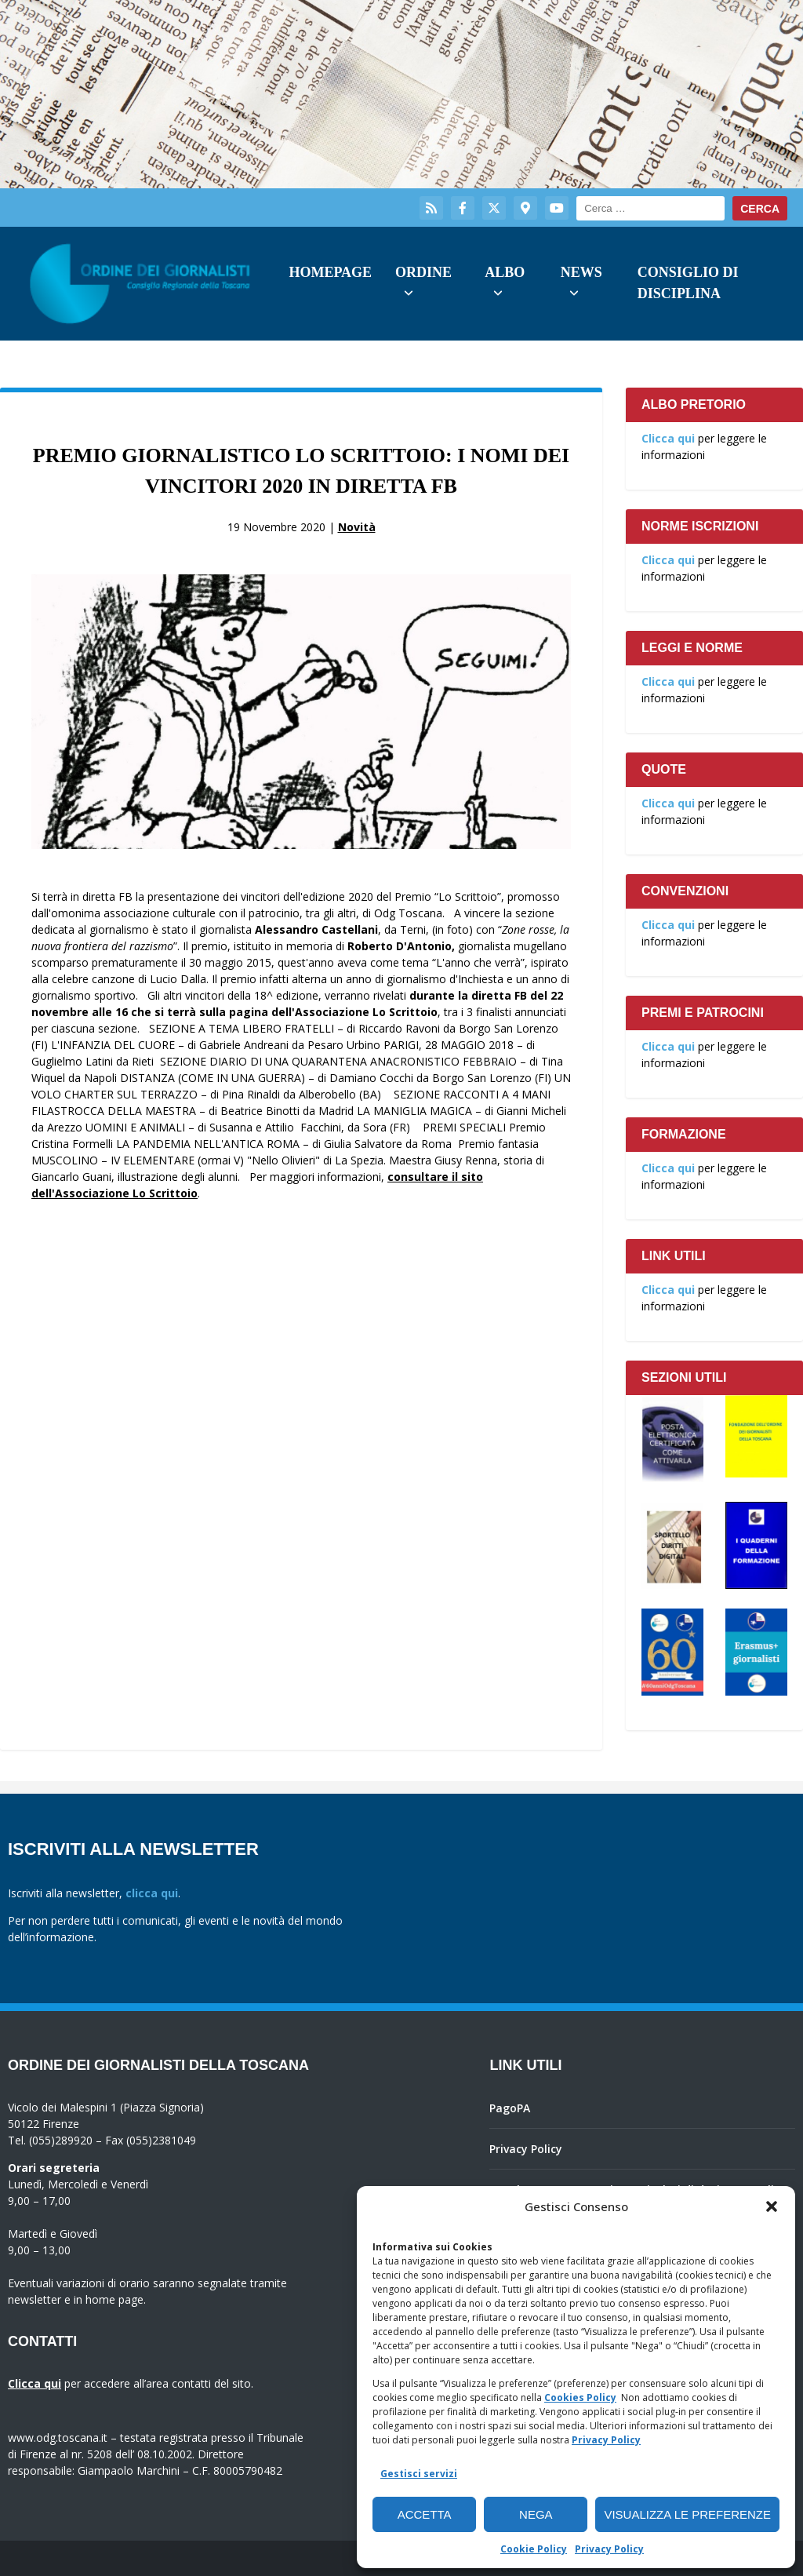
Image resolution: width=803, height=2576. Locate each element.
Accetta (425, 2514)
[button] (771, 2206)
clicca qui (151, 1893)
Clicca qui (668, 438)
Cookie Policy (533, 2549)
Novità (357, 526)
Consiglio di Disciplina (688, 282)
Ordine (423, 272)
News (581, 272)
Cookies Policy (580, 2397)
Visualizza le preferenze (687, 2514)
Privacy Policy (606, 2440)
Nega (536, 2514)
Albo (505, 272)
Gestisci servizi (418, 2473)
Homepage (330, 272)
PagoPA (509, 2108)
